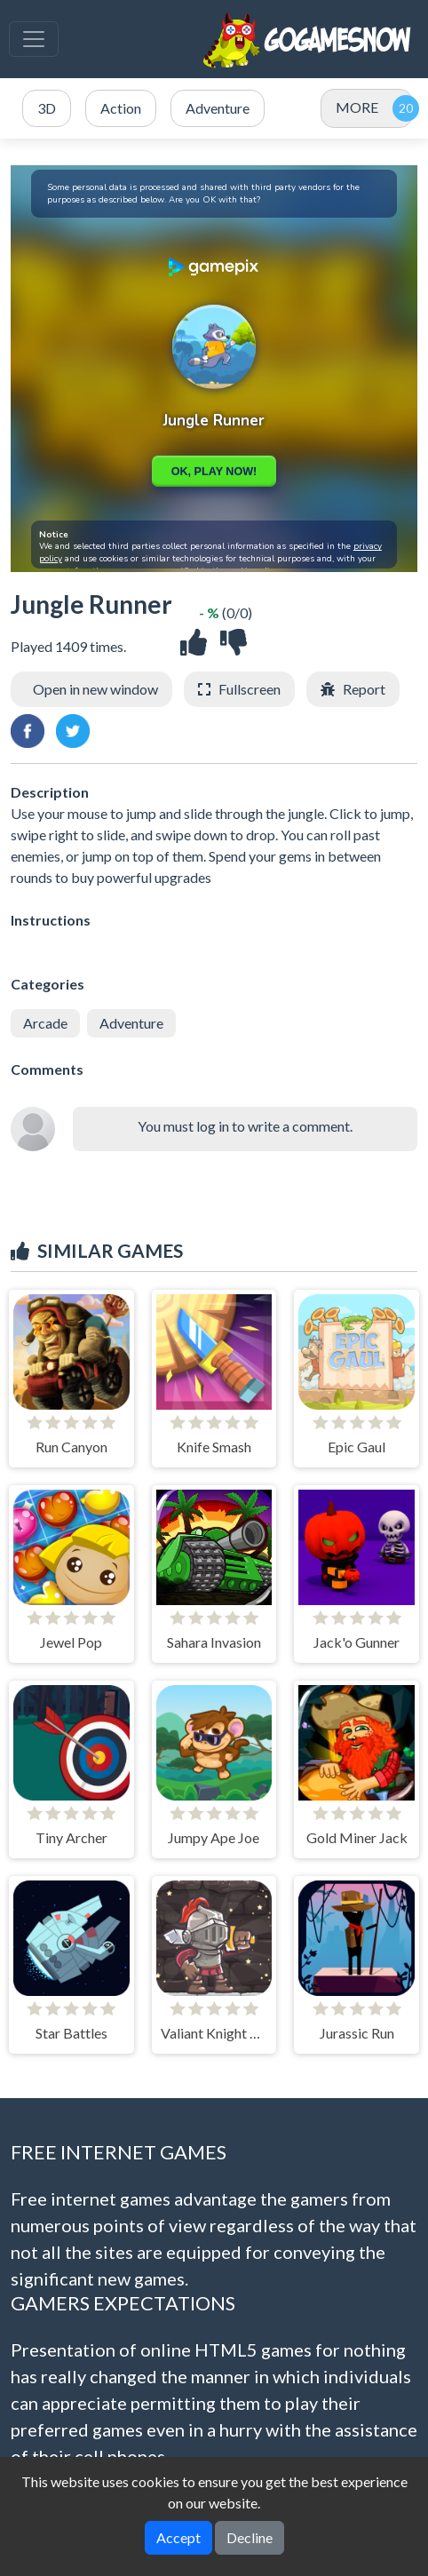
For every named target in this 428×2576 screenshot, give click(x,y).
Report (364, 688)
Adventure (131, 1022)
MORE (357, 107)
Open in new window (95, 688)
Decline (249, 2537)
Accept (178, 2537)
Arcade (45, 1022)
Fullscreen (249, 688)
